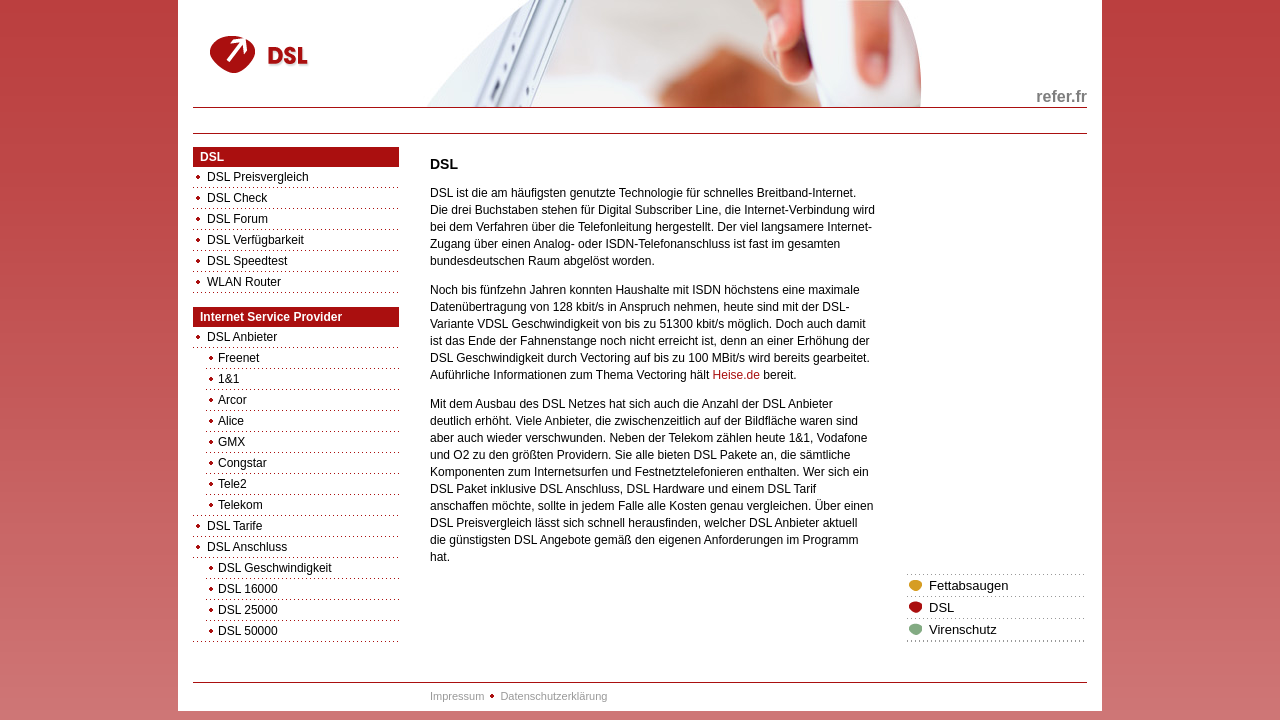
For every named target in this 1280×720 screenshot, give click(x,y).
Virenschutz (963, 629)
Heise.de (736, 375)
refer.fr (1061, 96)
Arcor (232, 400)
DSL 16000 (248, 589)
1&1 (228, 379)
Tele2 (232, 484)
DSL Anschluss (247, 547)
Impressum (457, 696)
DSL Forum (237, 219)
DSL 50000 (248, 631)
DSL (212, 157)
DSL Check (237, 198)
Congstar (242, 463)
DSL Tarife (234, 526)
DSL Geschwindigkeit (275, 568)
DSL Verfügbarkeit (255, 240)
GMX (231, 442)
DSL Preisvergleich (258, 177)
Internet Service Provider (271, 317)
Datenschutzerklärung (553, 696)
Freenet (238, 358)
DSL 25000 (248, 610)
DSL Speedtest (247, 261)
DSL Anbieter (242, 337)
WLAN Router (244, 282)
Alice (231, 421)
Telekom (240, 505)
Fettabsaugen (969, 585)
